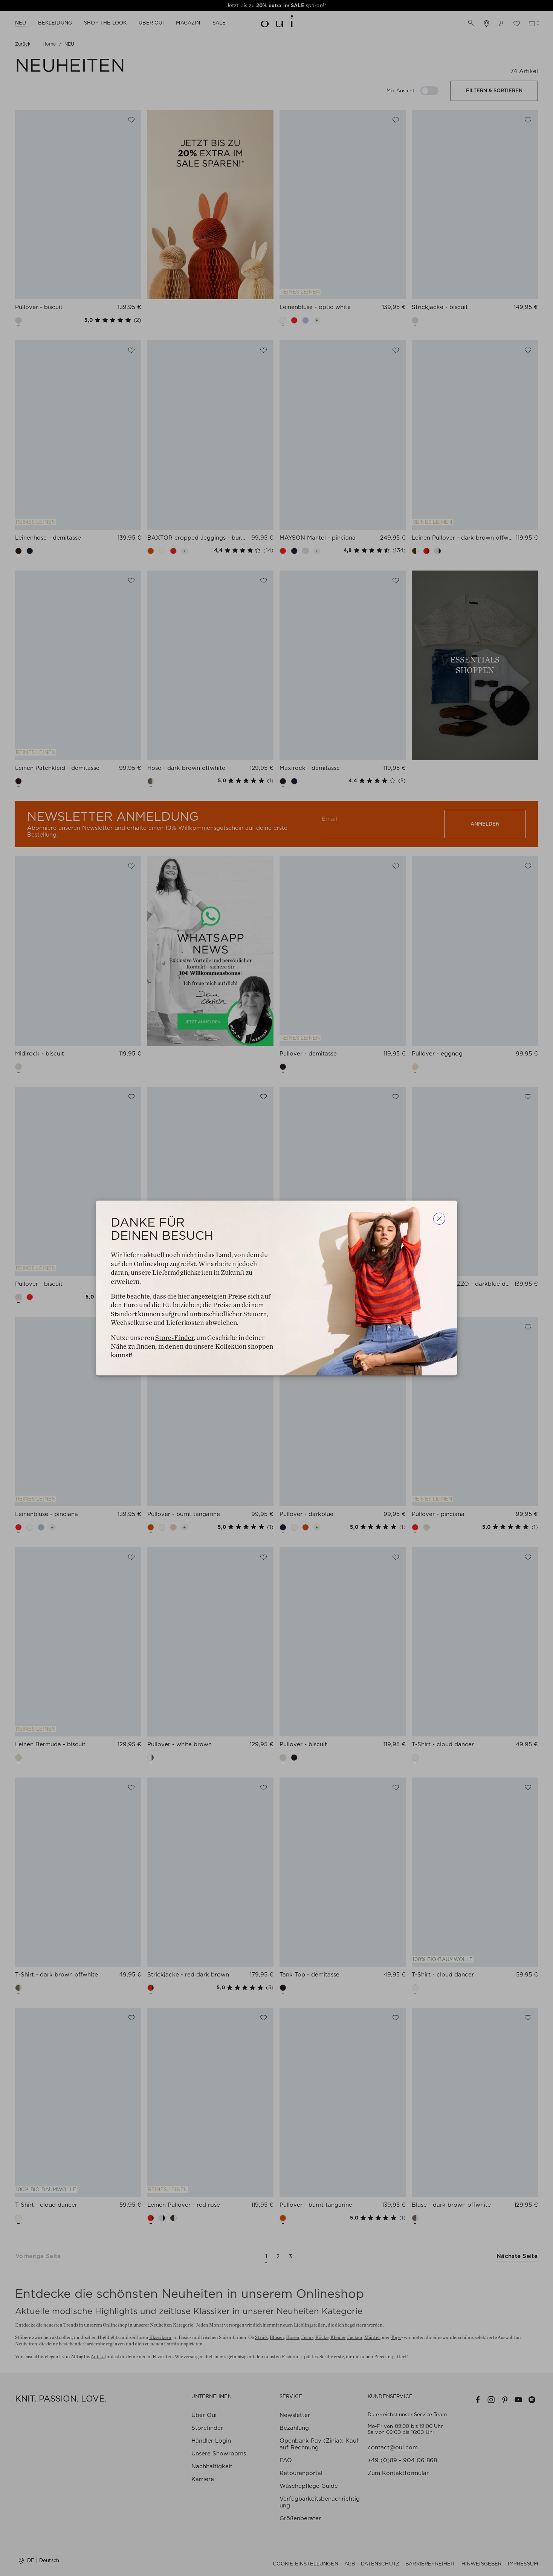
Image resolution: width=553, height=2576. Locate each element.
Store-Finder (174, 1338)
